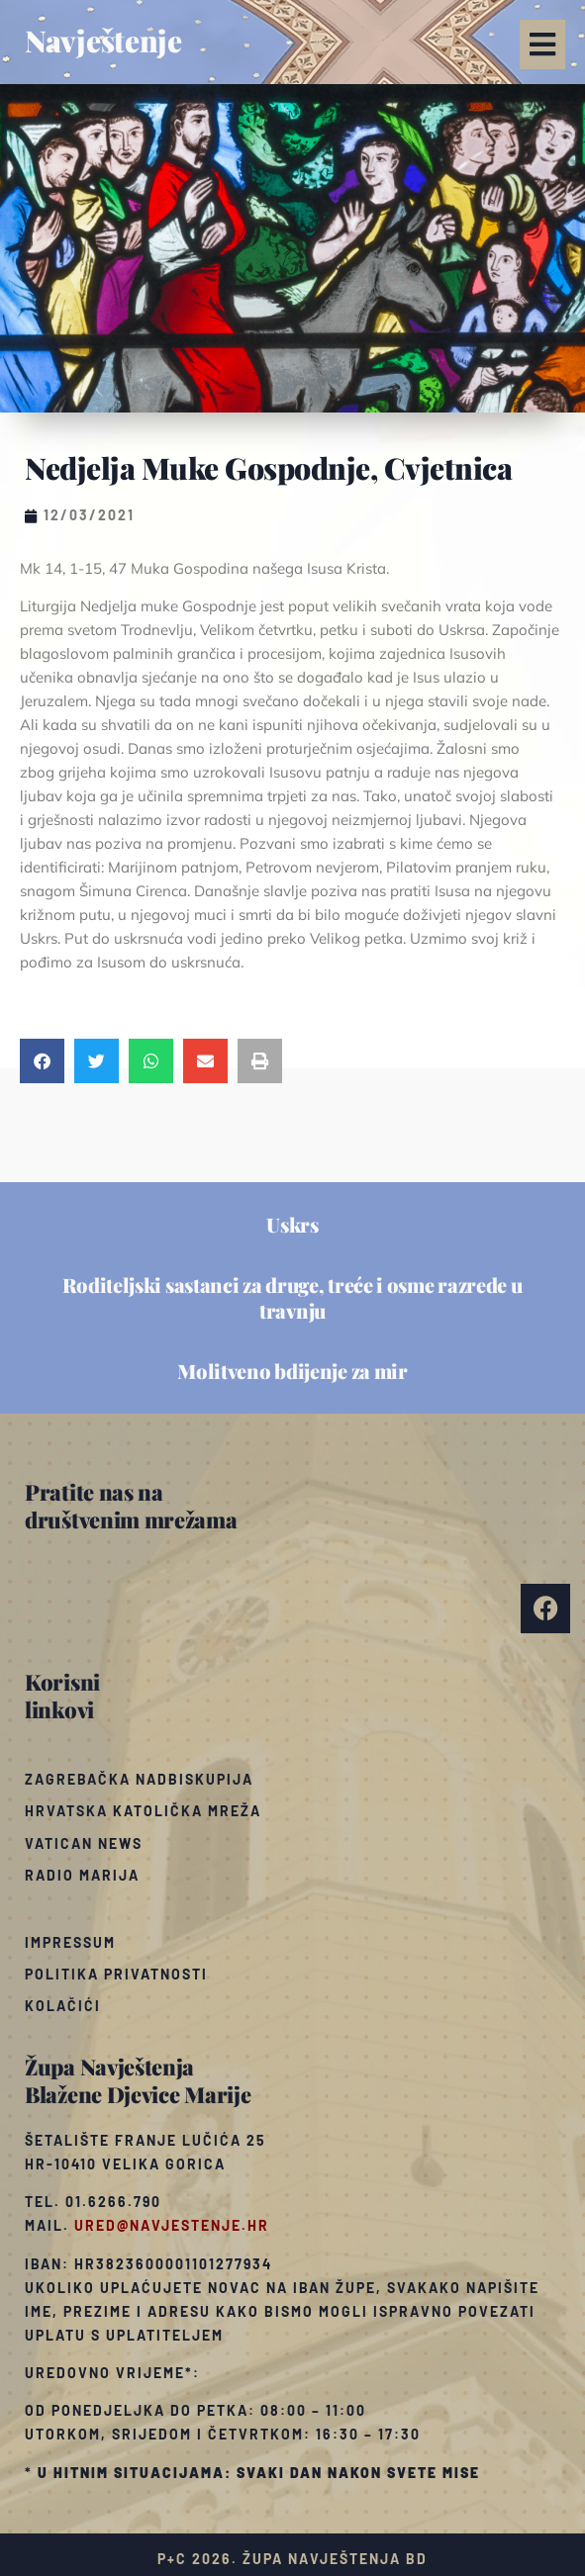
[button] (542, 44)
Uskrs (292, 1224)
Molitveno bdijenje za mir (292, 1370)
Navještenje (103, 40)
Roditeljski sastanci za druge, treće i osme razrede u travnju (292, 1297)
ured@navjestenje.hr (171, 2225)
